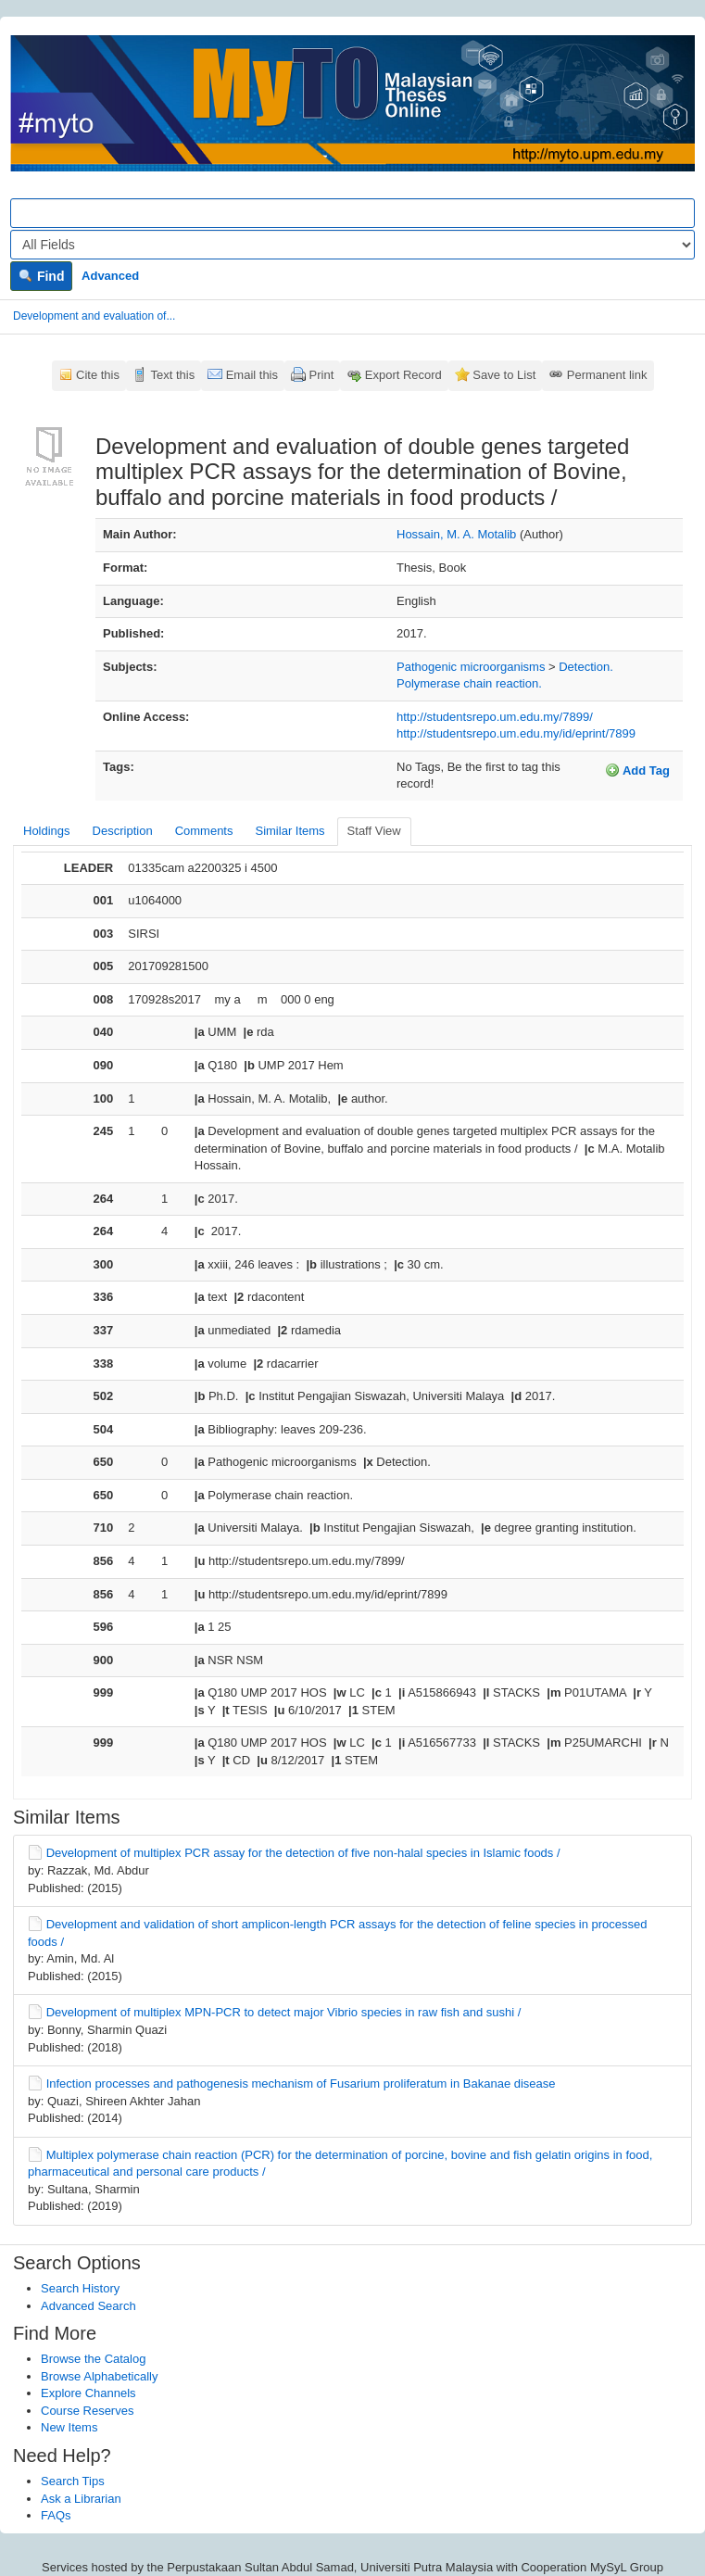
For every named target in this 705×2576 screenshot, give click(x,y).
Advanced (110, 276)
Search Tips (73, 2481)
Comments (204, 831)
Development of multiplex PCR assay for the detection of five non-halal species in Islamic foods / (303, 1853)
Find (41, 276)
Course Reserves (87, 2411)
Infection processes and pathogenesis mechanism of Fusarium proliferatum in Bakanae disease (301, 2083)
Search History (80, 2288)
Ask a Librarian (81, 2499)
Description (123, 831)
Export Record (403, 375)
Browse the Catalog (93, 2359)
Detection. (586, 667)
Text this (172, 375)
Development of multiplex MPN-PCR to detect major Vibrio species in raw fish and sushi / (284, 2012)
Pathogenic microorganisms (471, 667)
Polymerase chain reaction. (469, 683)
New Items (69, 2427)
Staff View (374, 831)
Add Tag (637, 770)
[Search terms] (352, 213)
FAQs (56, 2515)
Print (321, 375)
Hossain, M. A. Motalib (456, 534)
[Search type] (352, 244)
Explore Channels (88, 2393)
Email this (252, 375)
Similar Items (289, 831)
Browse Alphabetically (99, 2376)
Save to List (503, 375)
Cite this (98, 375)
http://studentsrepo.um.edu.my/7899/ (495, 717)
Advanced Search (88, 2306)
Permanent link (607, 375)
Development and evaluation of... (94, 315)
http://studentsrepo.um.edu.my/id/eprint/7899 (516, 733)
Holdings (46, 831)
